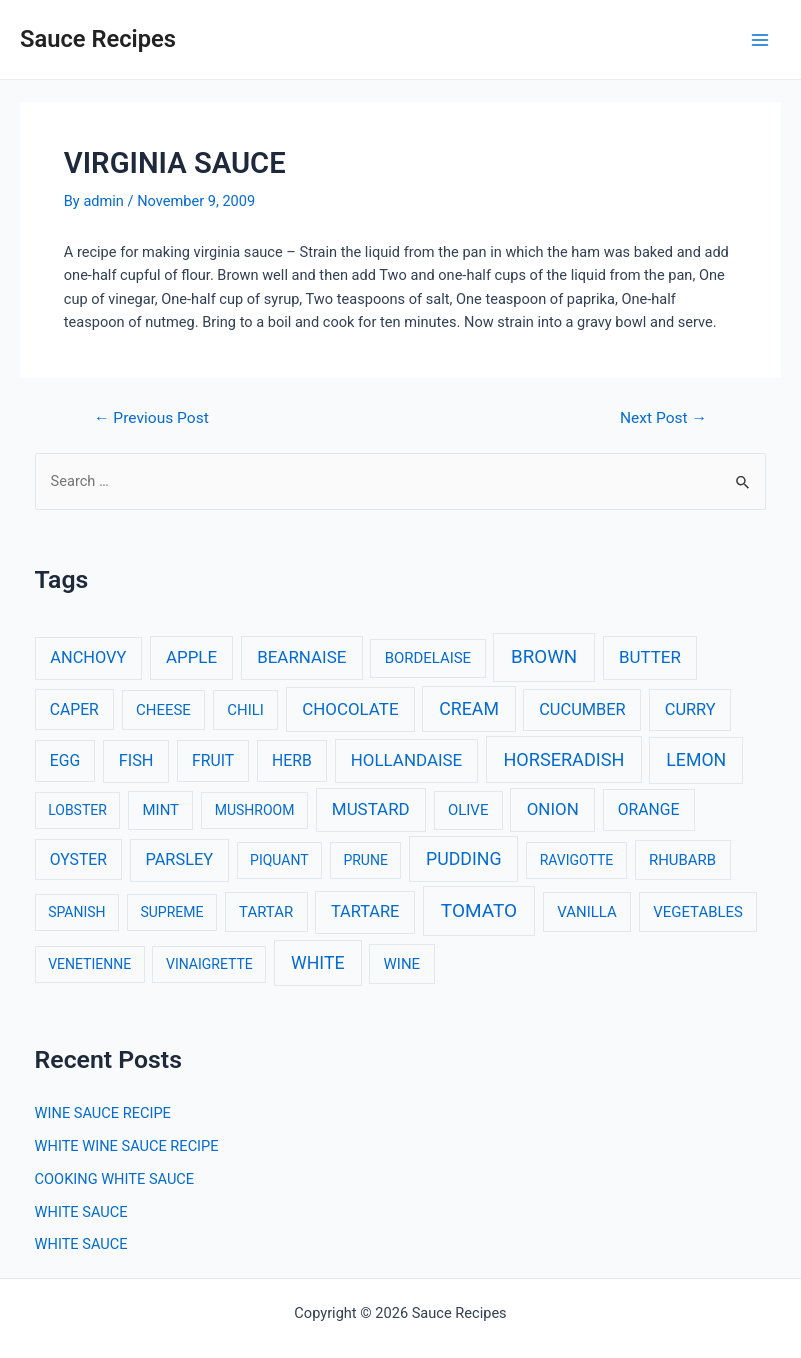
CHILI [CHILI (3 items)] (245, 710)
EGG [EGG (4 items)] (65, 760)
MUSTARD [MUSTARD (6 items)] (371, 809)
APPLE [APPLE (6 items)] (191, 657)
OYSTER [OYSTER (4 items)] (78, 859)
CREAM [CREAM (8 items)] (469, 709)
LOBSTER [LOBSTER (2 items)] (77, 810)
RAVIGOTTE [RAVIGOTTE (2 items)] (577, 860)
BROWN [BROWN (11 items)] (544, 657)
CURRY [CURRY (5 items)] (690, 709)
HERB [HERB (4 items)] (292, 760)
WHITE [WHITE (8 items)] (318, 963)
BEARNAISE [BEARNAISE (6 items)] (301, 657)
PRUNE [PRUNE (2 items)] (365, 860)
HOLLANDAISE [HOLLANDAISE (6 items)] (406, 760)
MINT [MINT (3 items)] (161, 810)
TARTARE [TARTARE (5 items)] (365, 911)
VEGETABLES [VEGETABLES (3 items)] (698, 912)
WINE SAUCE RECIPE (103, 1113)
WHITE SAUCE (81, 1212)
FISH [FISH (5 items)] (136, 760)
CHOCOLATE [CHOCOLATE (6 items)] (350, 709)
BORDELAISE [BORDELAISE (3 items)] (428, 658)
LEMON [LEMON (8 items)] (696, 760)
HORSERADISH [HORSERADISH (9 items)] (563, 759)
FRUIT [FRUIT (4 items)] (213, 760)
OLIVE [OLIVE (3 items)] (468, 810)
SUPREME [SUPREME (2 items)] (171, 912)
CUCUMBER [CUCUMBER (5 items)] (582, 709)
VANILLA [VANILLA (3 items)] (586, 912)
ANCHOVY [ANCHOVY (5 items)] (88, 657)
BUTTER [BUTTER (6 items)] (650, 657)
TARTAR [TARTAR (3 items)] (266, 912)
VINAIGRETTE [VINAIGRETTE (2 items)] (209, 964)
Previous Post (151, 419)
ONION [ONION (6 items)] (553, 809)
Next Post (663, 419)
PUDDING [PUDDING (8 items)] (463, 859)
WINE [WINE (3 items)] (402, 964)
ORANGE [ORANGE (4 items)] (649, 809)
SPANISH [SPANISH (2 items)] (76, 912)
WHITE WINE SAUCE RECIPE (127, 1146)
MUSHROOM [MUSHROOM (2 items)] (255, 810)
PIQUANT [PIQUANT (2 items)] (279, 860)
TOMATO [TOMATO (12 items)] (479, 910)
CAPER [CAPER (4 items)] (74, 709)
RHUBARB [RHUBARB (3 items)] (682, 860)
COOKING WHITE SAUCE (115, 1179)
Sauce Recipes (98, 39)
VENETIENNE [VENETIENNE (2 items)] (89, 964)
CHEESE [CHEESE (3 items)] (163, 710)
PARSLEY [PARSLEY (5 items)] (179, 859)
